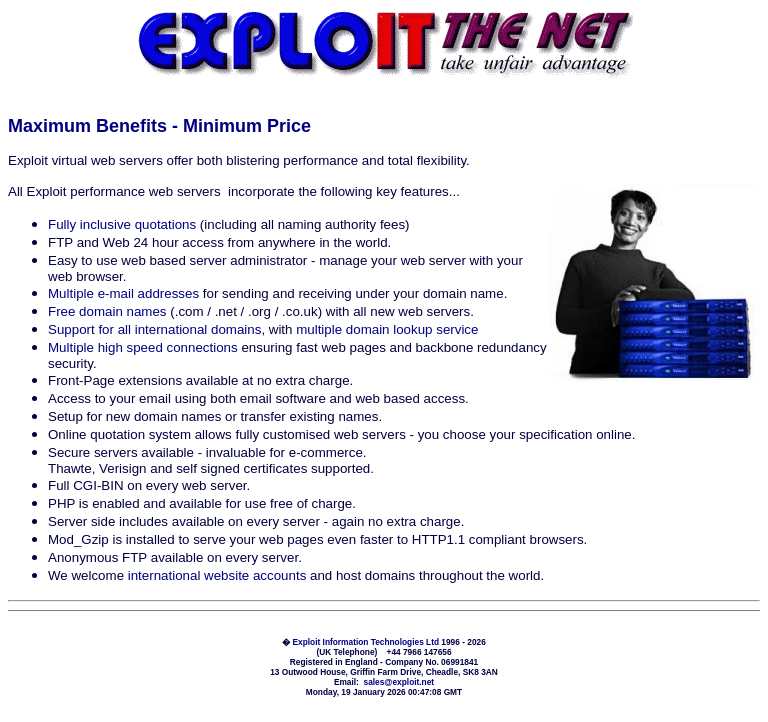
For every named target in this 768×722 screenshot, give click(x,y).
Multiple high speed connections (143, 347)
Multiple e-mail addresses (123, 293)
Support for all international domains (154, 329)
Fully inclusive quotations (122, 224)
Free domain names (107, 311)
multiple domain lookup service (387, 329)
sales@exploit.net (399, 682)
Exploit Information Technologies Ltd (366, 642)
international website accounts (217, 575)
